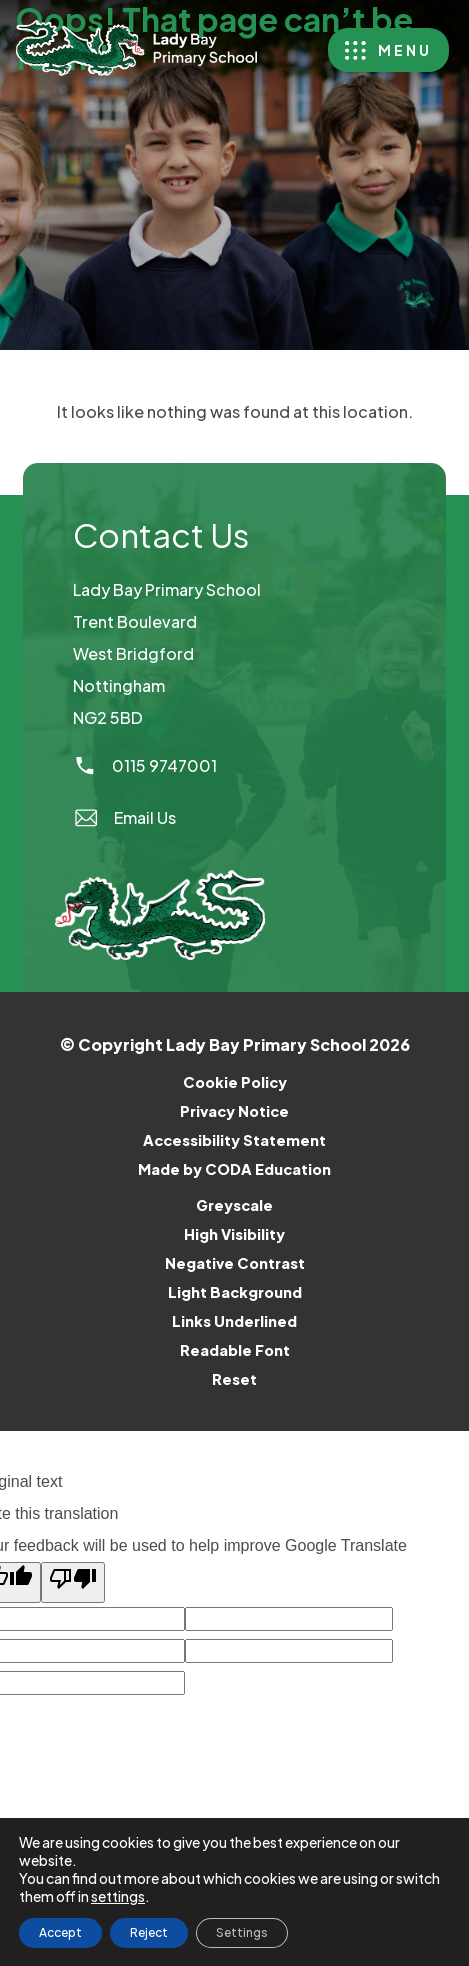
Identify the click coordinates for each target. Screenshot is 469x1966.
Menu (405, 50)
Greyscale (234, 1205)
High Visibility (234, 1234)
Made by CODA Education (260, 1169)
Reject (149, 1932)
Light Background (235, 1292)
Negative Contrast (235, 1263)
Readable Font (235, 1350)
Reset (234, 1379)
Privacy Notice (234, 1111)
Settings (242, 1932)
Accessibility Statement (234, 1140)
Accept (60, 1932)
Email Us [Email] (124, 817)
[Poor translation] (73, 1582)
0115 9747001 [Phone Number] (145, 765)
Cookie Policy (235, 1082)
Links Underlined (234, 1321)
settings (118, 1896)
